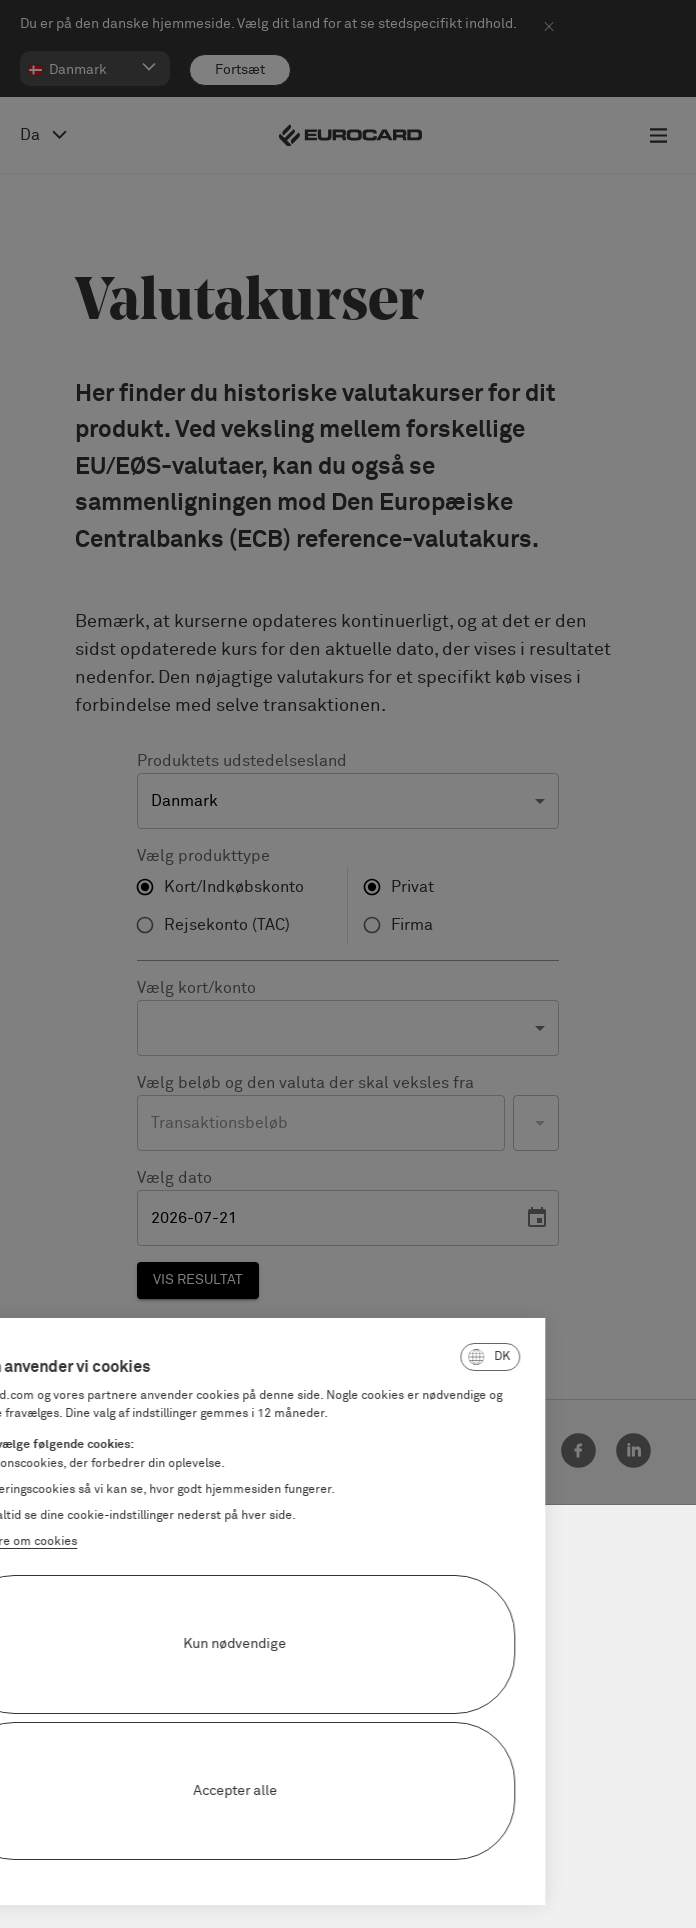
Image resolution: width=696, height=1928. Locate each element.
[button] (364, 1357)
